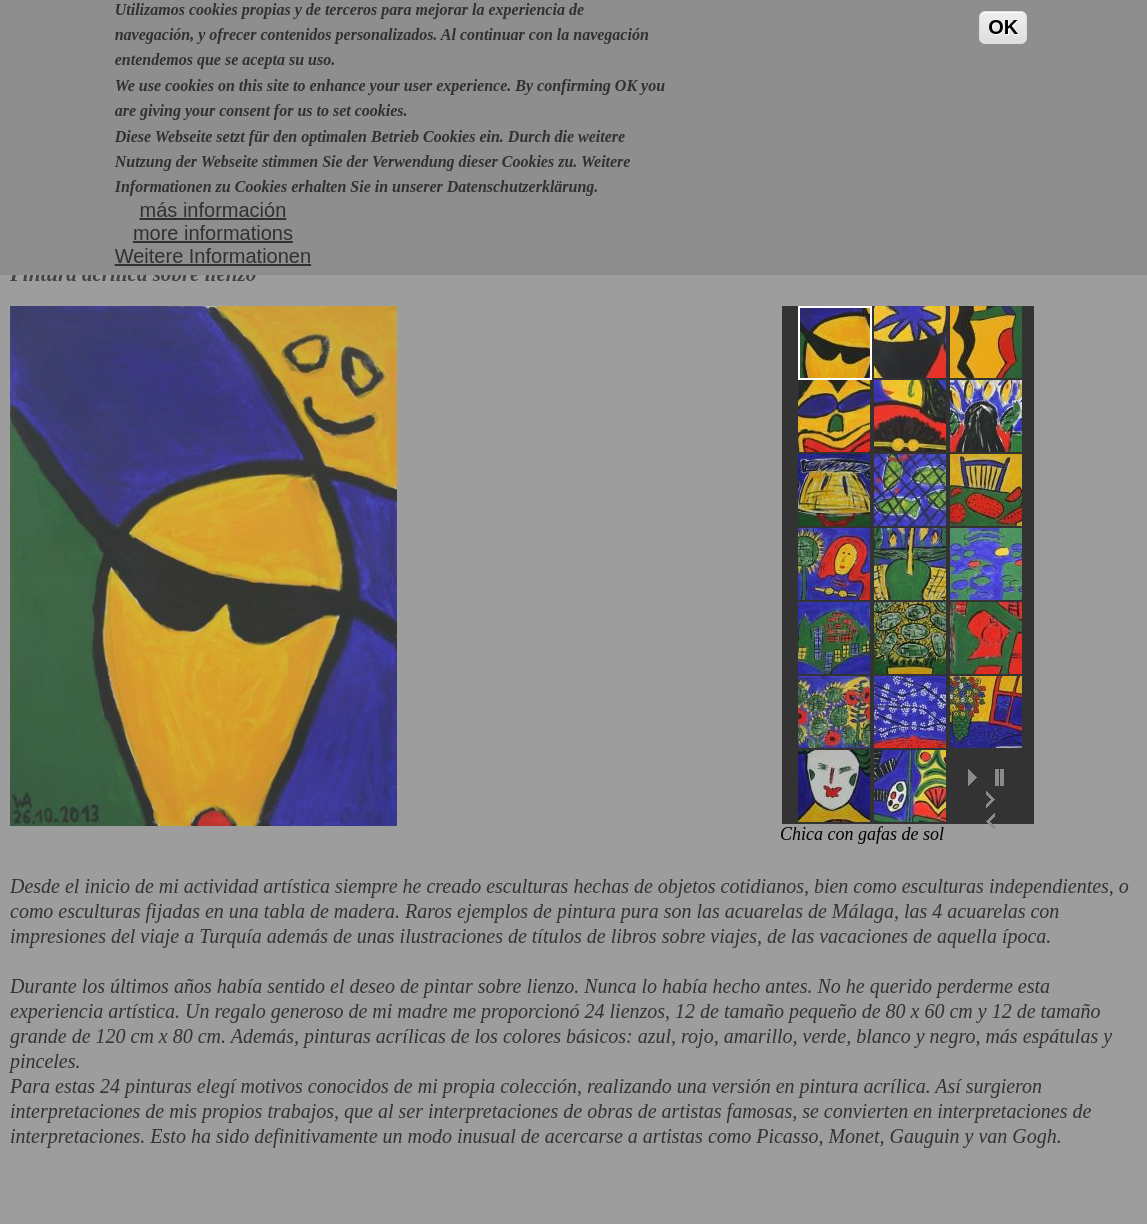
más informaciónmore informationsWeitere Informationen (213, 210)
